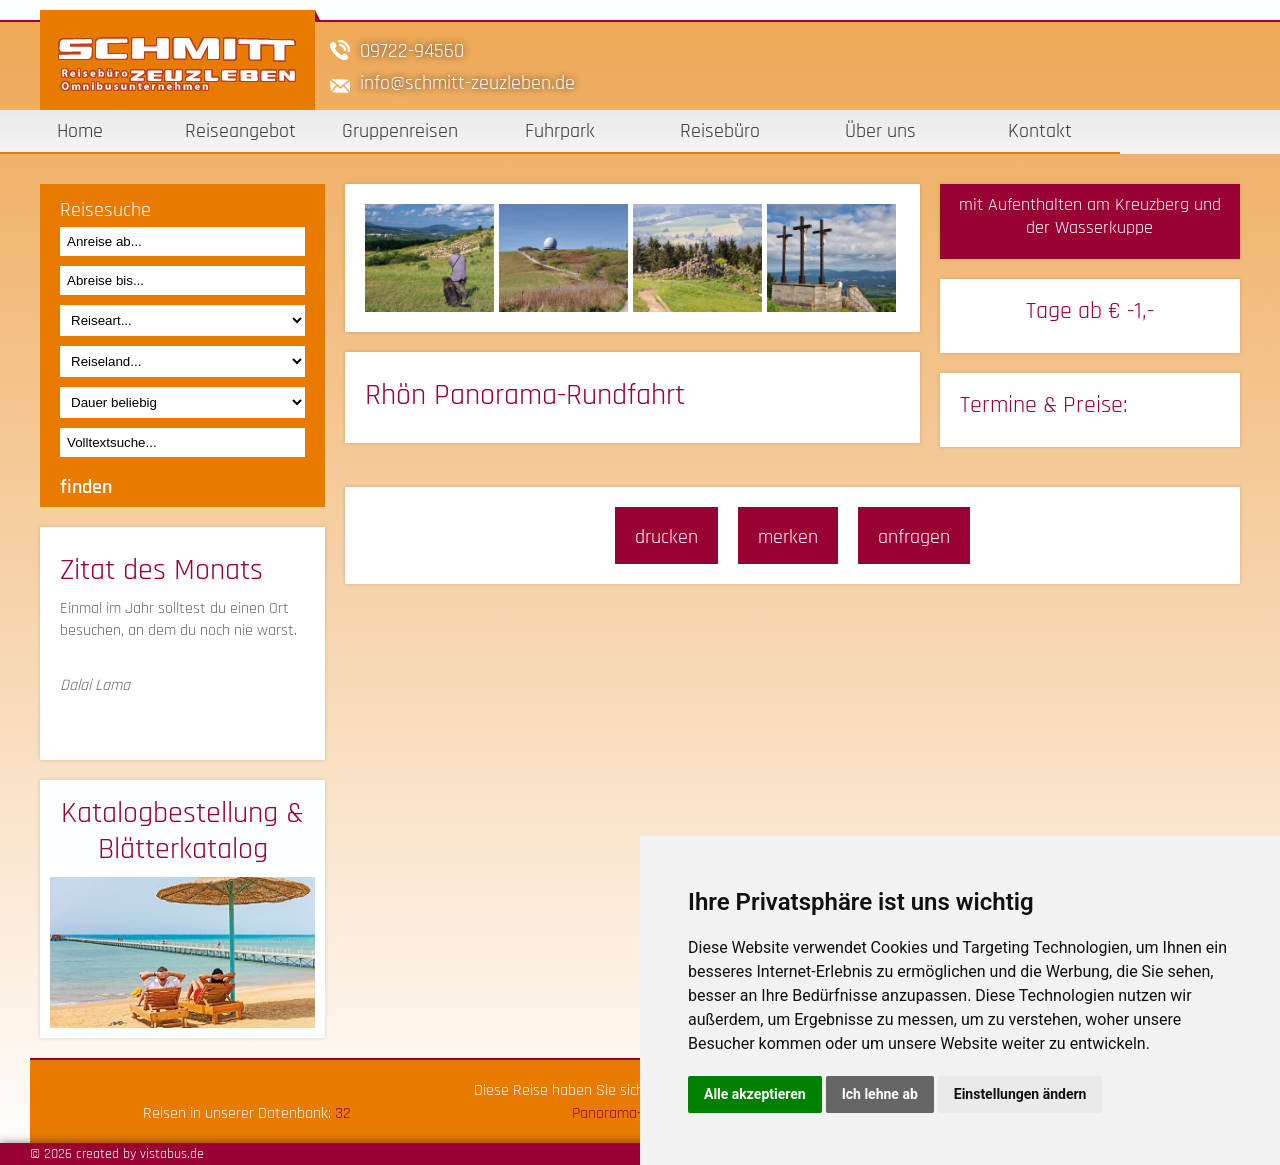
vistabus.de (172, 1154)
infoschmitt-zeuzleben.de (467, 83)
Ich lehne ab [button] (880, 1094)
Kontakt (1040, 131)
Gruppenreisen (400, 131)
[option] (432, 258)
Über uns (880, 131)
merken (788, 537)
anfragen (914, 537)
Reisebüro (720, 131)
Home (80, 131)
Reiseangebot (240, 131)
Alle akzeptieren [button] (755, 1094)
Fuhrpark (560, 131)
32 (343, 1113)
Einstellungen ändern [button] (1020, 1094)
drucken (666, 537)
